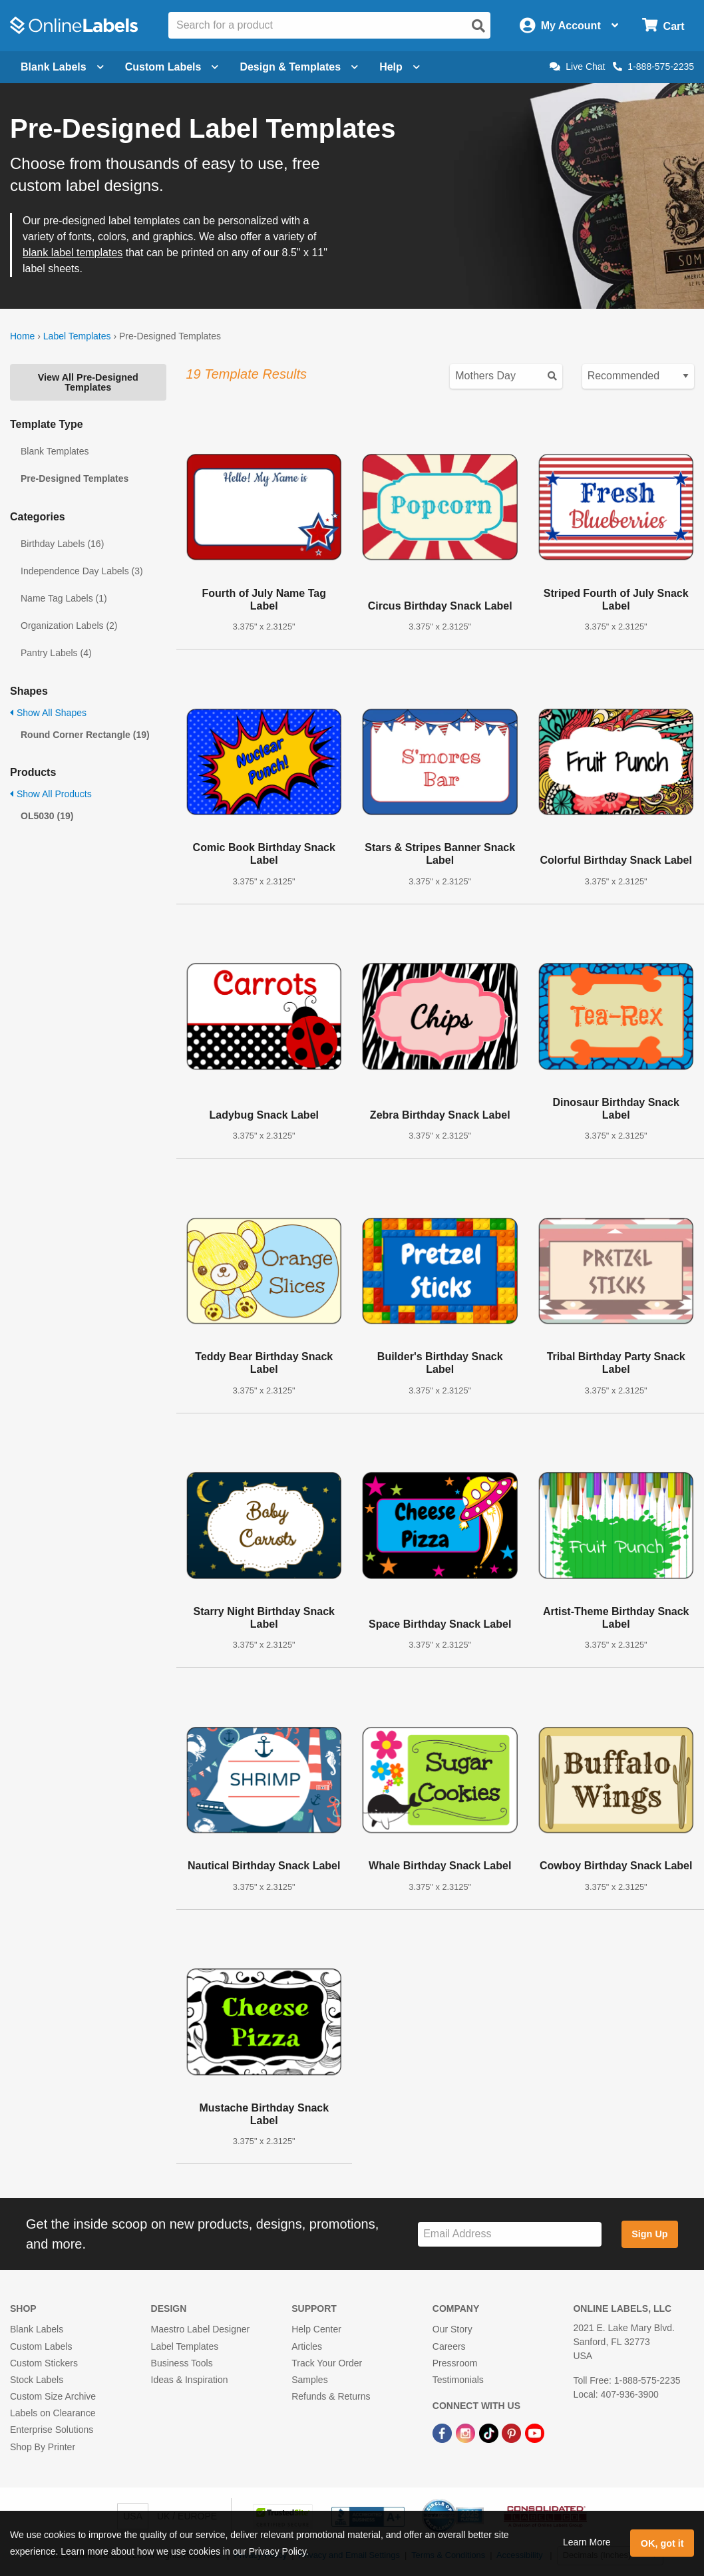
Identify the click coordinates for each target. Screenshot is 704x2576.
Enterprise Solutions (51, 2429)
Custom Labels (41, 2346)
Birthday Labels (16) (62, 543)
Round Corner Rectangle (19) (85, 734)
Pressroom (455, 2363)
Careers (449, 2346)
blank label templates (72, 252)
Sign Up (649, 2234)
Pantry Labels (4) (56, 652)
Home (22, 336)
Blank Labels (36, 2329)
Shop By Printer (42, 2447)
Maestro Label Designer (200, 2329)
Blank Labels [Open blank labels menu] (62, 67)
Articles (306, 2346)
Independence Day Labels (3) (82, 571)
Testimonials (458, 2379)
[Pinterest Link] (513, 2432)
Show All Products (51, 794)
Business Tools (182, 2363)
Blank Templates (54, 451)
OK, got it (662, 2543)
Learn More (587, 2542)
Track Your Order (326, 2363)
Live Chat (577, 66)
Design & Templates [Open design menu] (299, 67)
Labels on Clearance (52, 2413)
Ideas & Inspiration (189, 2379)
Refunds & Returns (330, 2396)
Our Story (452, 2329)
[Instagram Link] (467, 2432)
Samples (309, 2379)
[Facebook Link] (443, 2432)
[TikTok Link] (490, 2432)
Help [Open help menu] (399, 67)
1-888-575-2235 (653, 66)
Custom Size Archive (53, 2396)
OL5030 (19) (47, 816)
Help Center (316, 2329)
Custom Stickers (44, 2363)
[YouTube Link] (534, 2432)
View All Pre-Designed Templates (88, 382)
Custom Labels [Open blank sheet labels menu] (172, 67)
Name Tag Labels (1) (64, 598)
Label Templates (77, 336)
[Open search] (478, 26)
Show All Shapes (48, 712)
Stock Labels (36, 2379)
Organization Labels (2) (69, 625)
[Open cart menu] (663, 25)
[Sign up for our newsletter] (510, 2234)
